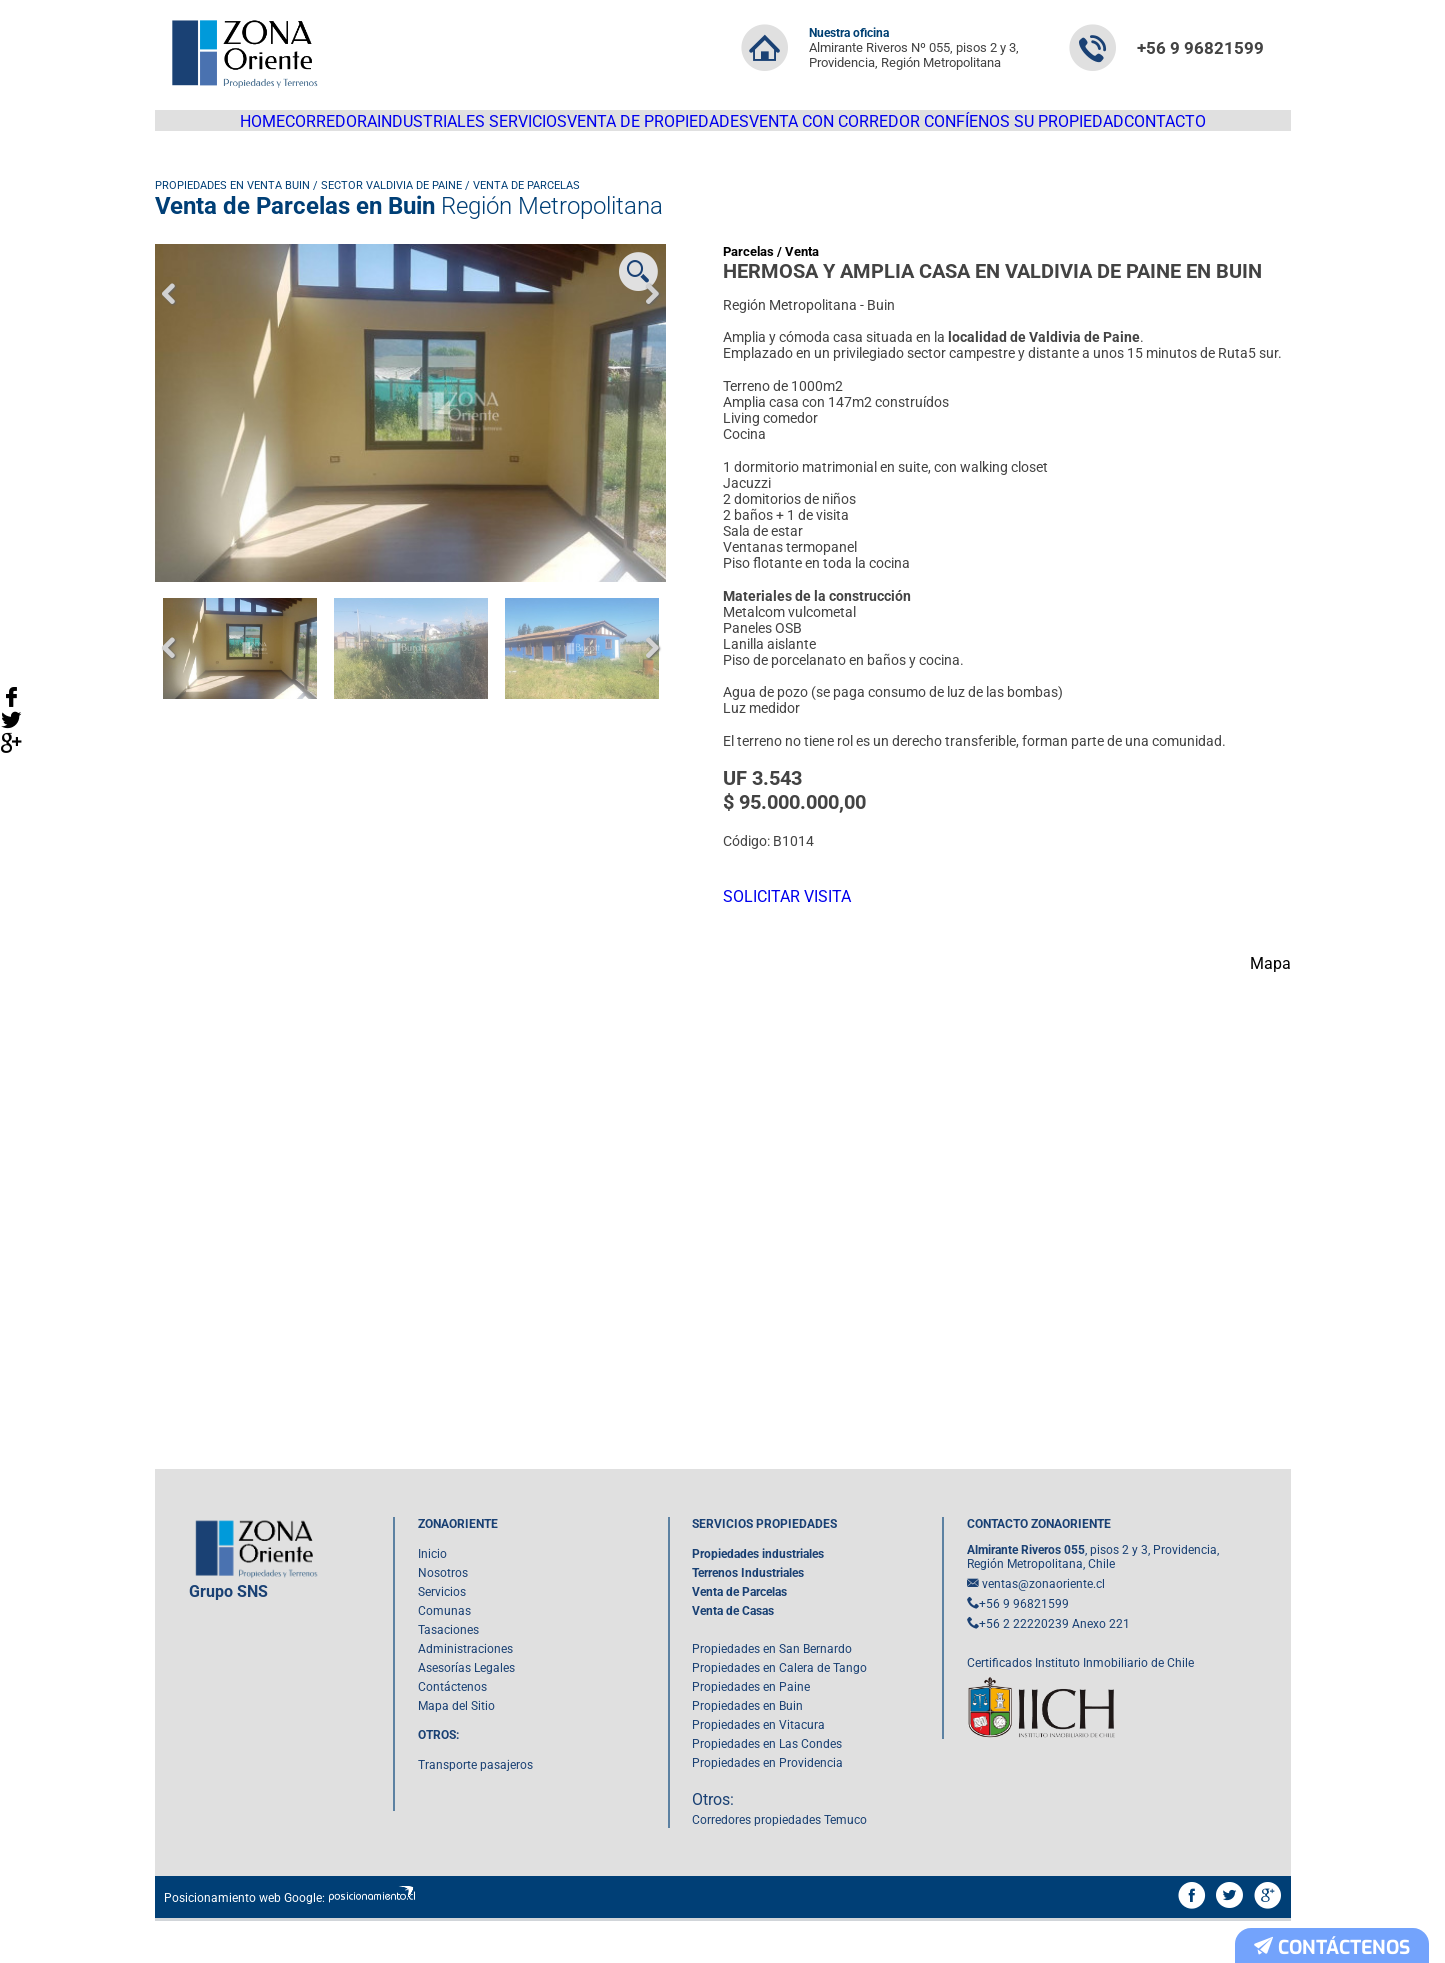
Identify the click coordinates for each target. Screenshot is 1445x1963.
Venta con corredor (862, 130)
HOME (216, 130)
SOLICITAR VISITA (797, 922)
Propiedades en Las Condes (767, 1787)
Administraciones (465, 1692)
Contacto (1212, 130)
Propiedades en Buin (747, 1749)
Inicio (432, 1597)
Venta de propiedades (678, 130)
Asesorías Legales (466, 1711)
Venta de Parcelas (526, 203)
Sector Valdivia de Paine (391, 203)
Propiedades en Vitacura (758, 1768)
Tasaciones (448, 1673)
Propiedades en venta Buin (232, 203)
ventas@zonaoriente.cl (1043, 1627)
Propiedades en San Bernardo (772, 1692)
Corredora (306, 130)
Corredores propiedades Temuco (779, 1863)
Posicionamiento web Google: (244, 1941)
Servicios (536, 130)
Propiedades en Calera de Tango (779, 1711)
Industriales (422, 130)
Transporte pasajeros (475, 1808)
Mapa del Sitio (456, 1749)
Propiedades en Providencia (767, 1806)
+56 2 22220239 (1024, 1667)
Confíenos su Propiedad (1058, 130)
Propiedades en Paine (751, 1730)
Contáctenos (452, 1730)
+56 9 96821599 (1200, 48)
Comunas (444, 1654)
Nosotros (443, 1616)
